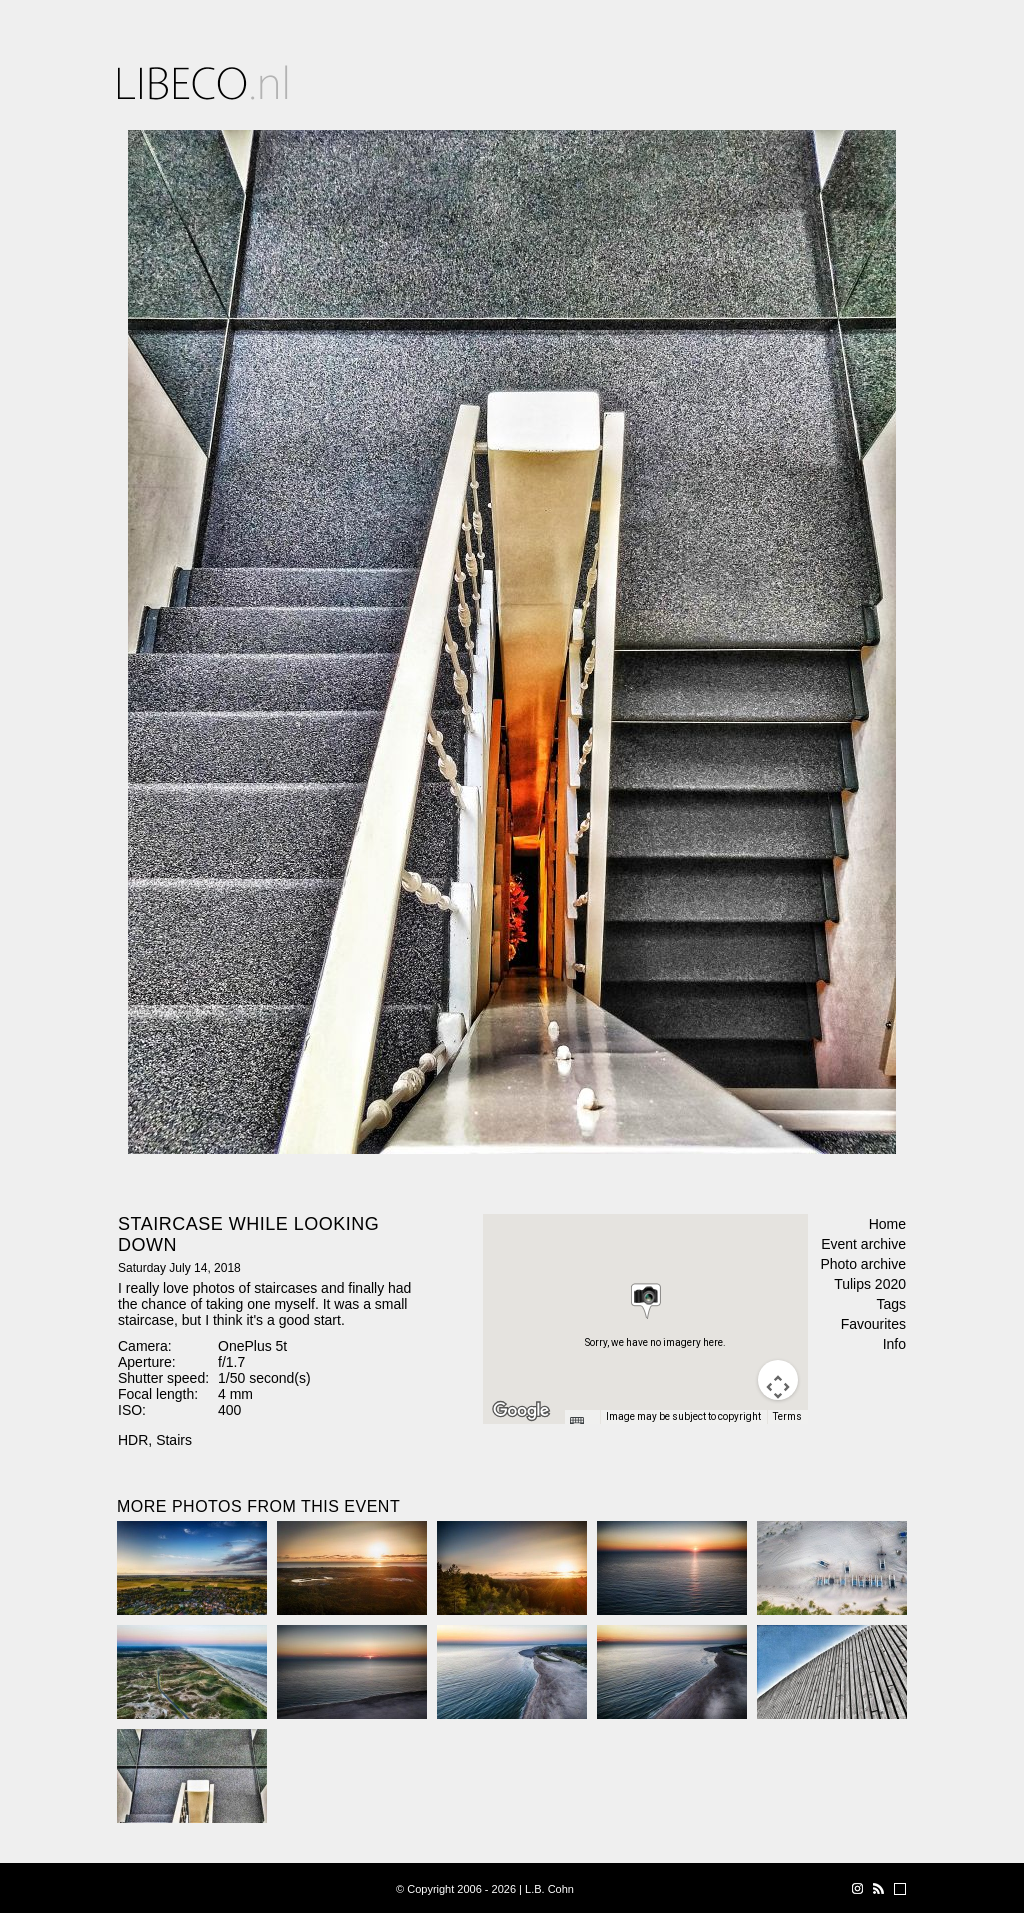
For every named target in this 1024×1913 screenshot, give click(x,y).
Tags (891, 1304)
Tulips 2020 (870, 1284)
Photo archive (863, 1264)
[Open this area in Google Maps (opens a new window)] (521, 1411)
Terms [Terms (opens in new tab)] (787, 1416)
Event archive (863, 1244)
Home (887, 1224)
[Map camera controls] (778, 1380)
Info (894, 1344)
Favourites (873, 1324)
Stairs (174, 1440)
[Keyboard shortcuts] (582, 1423)
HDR (133, 1440)
